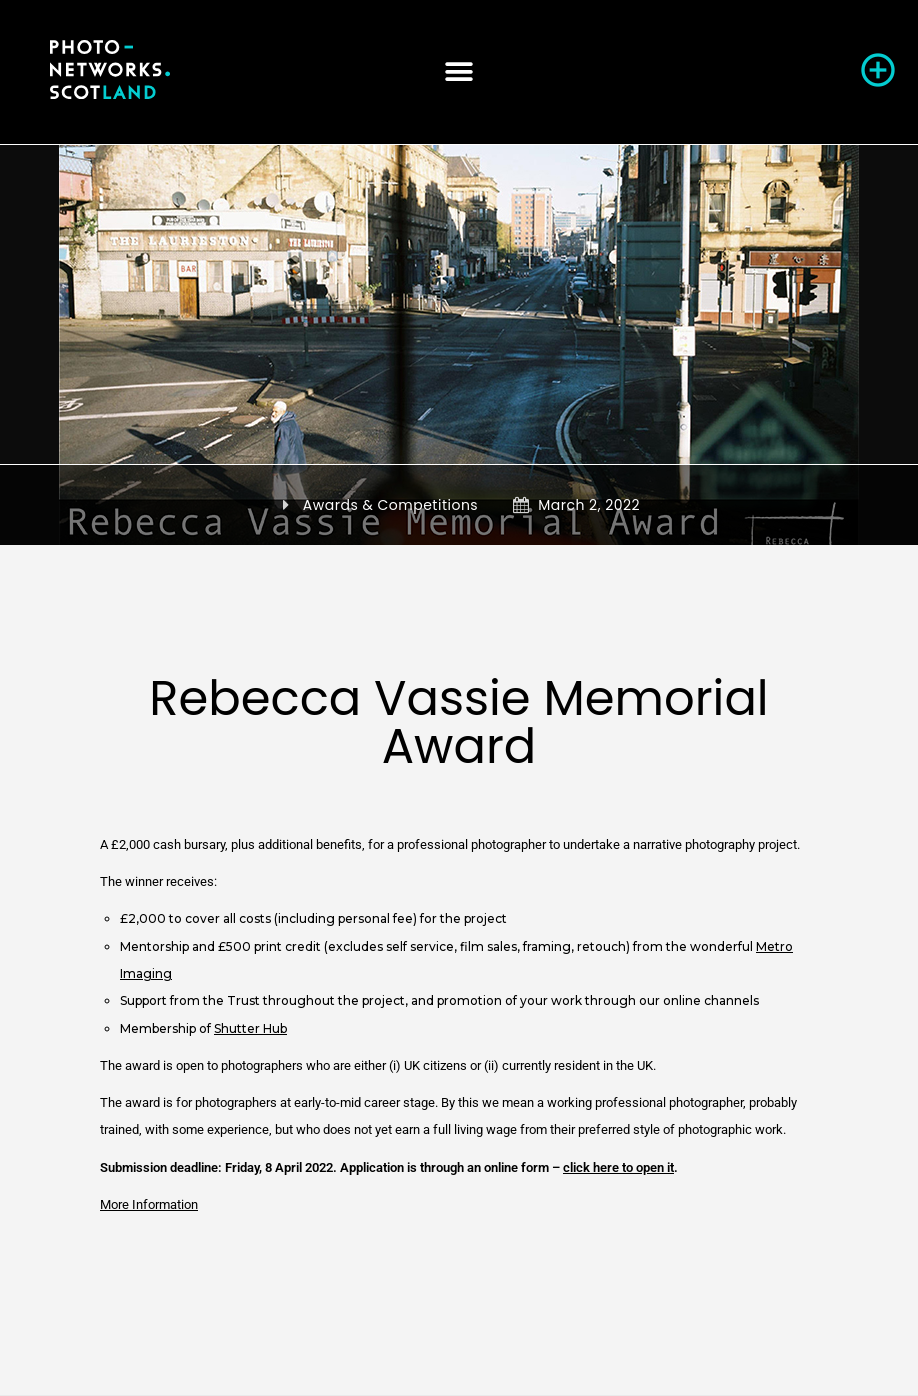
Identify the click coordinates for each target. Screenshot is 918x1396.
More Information (149, 1204)
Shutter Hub (250, 1028)
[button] (458, 71)
